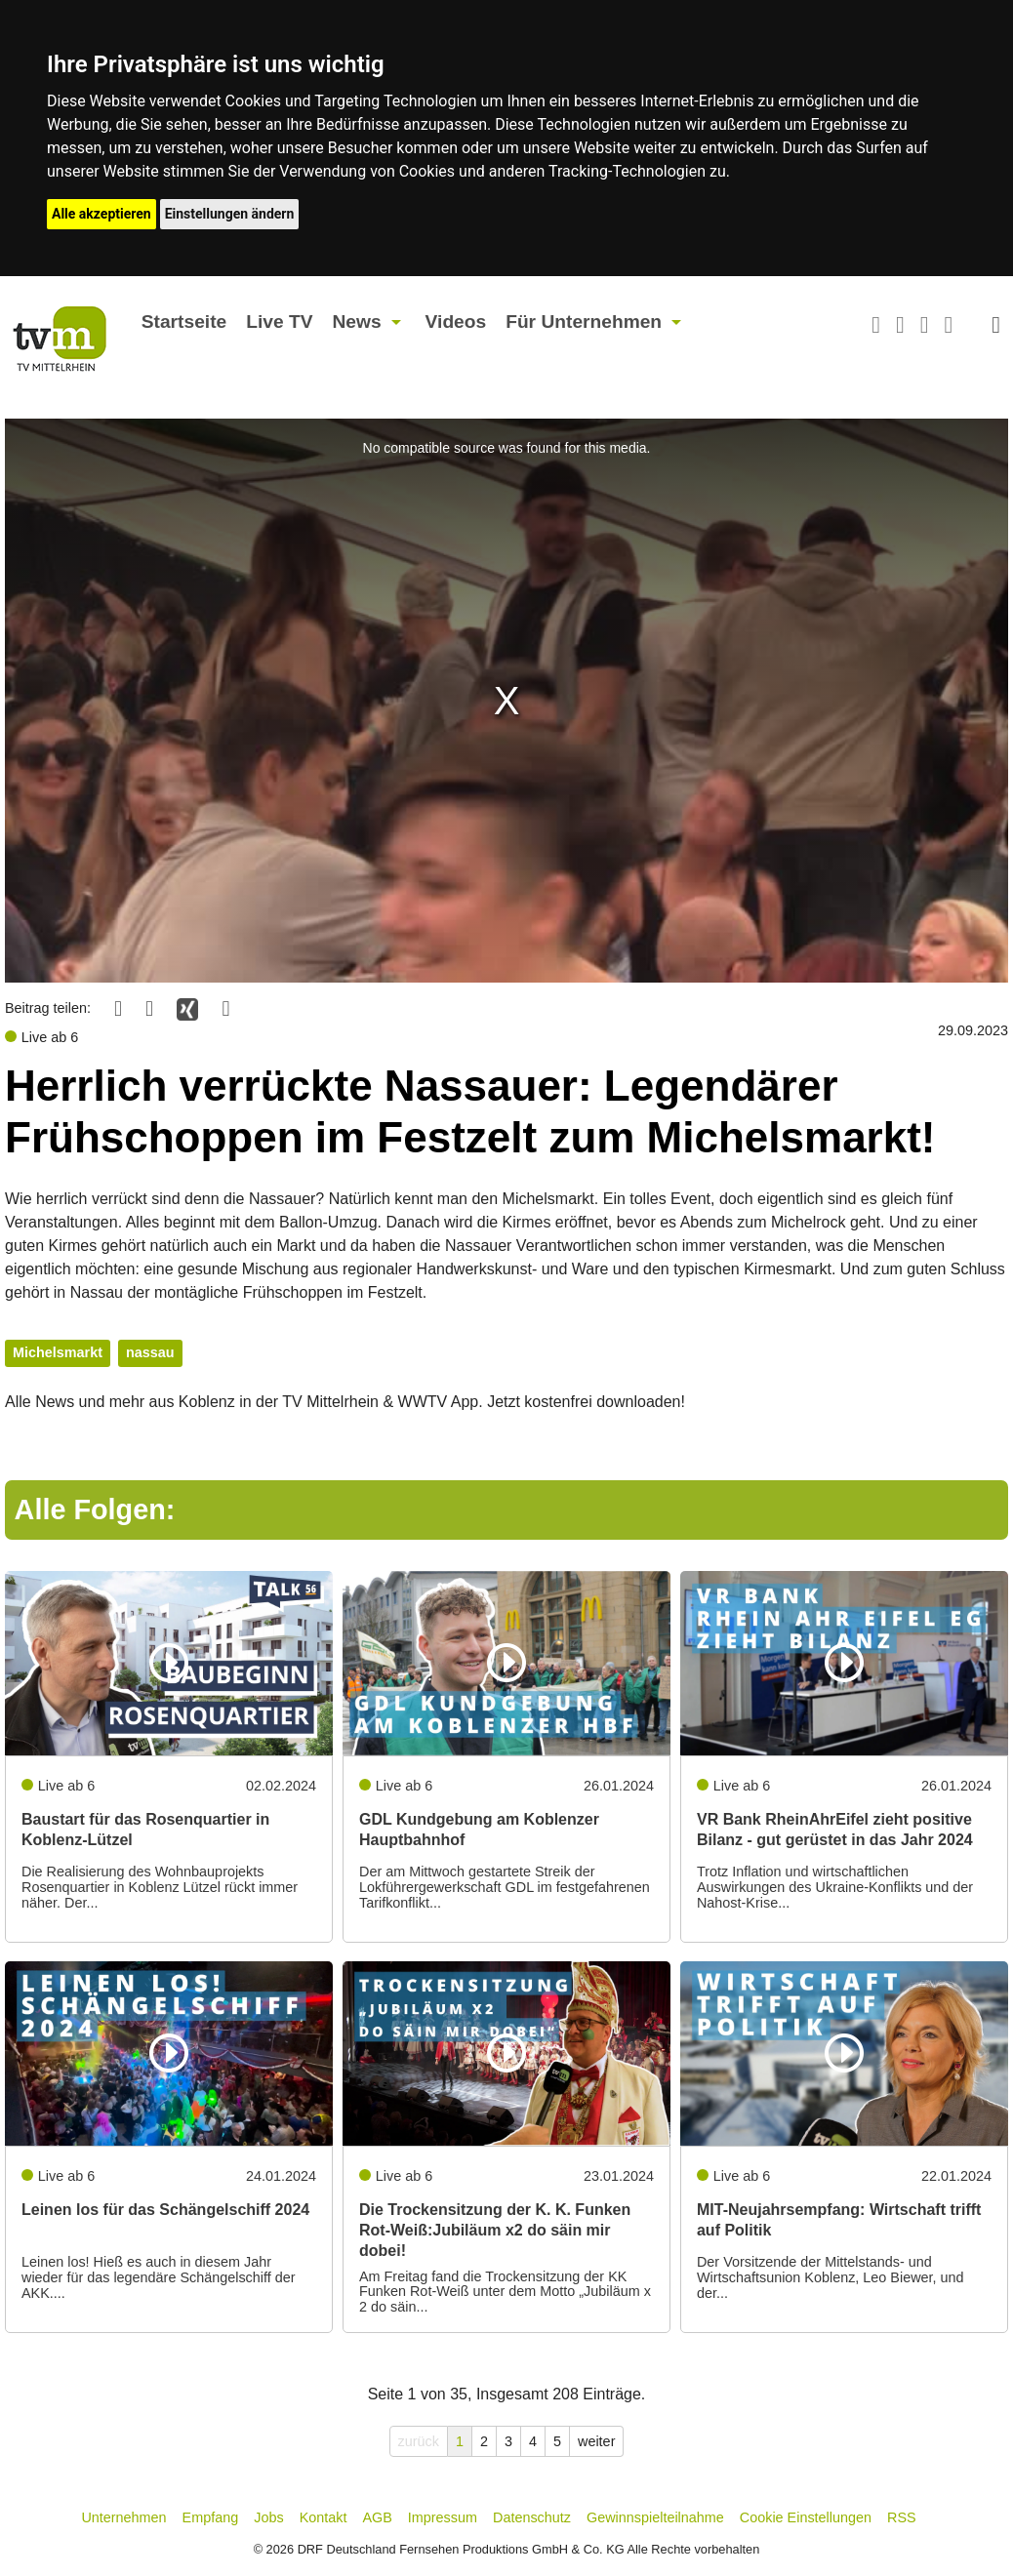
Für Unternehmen (584, 321)
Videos (456, 321)
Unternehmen (123, 2517)
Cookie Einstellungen (805, 2517)
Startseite (184, 321)
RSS (901, 2517)
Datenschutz (532, 2517)
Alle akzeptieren (101, 213)
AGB (376, 2517)
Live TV (279, 321)
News (356, 321)
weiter (596, 2441)
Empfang (210, 2517)
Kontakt (323, 2517)
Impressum (442, 2517)
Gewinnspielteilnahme (655, 2517)
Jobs (268, 2517)
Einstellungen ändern (230, 213)
